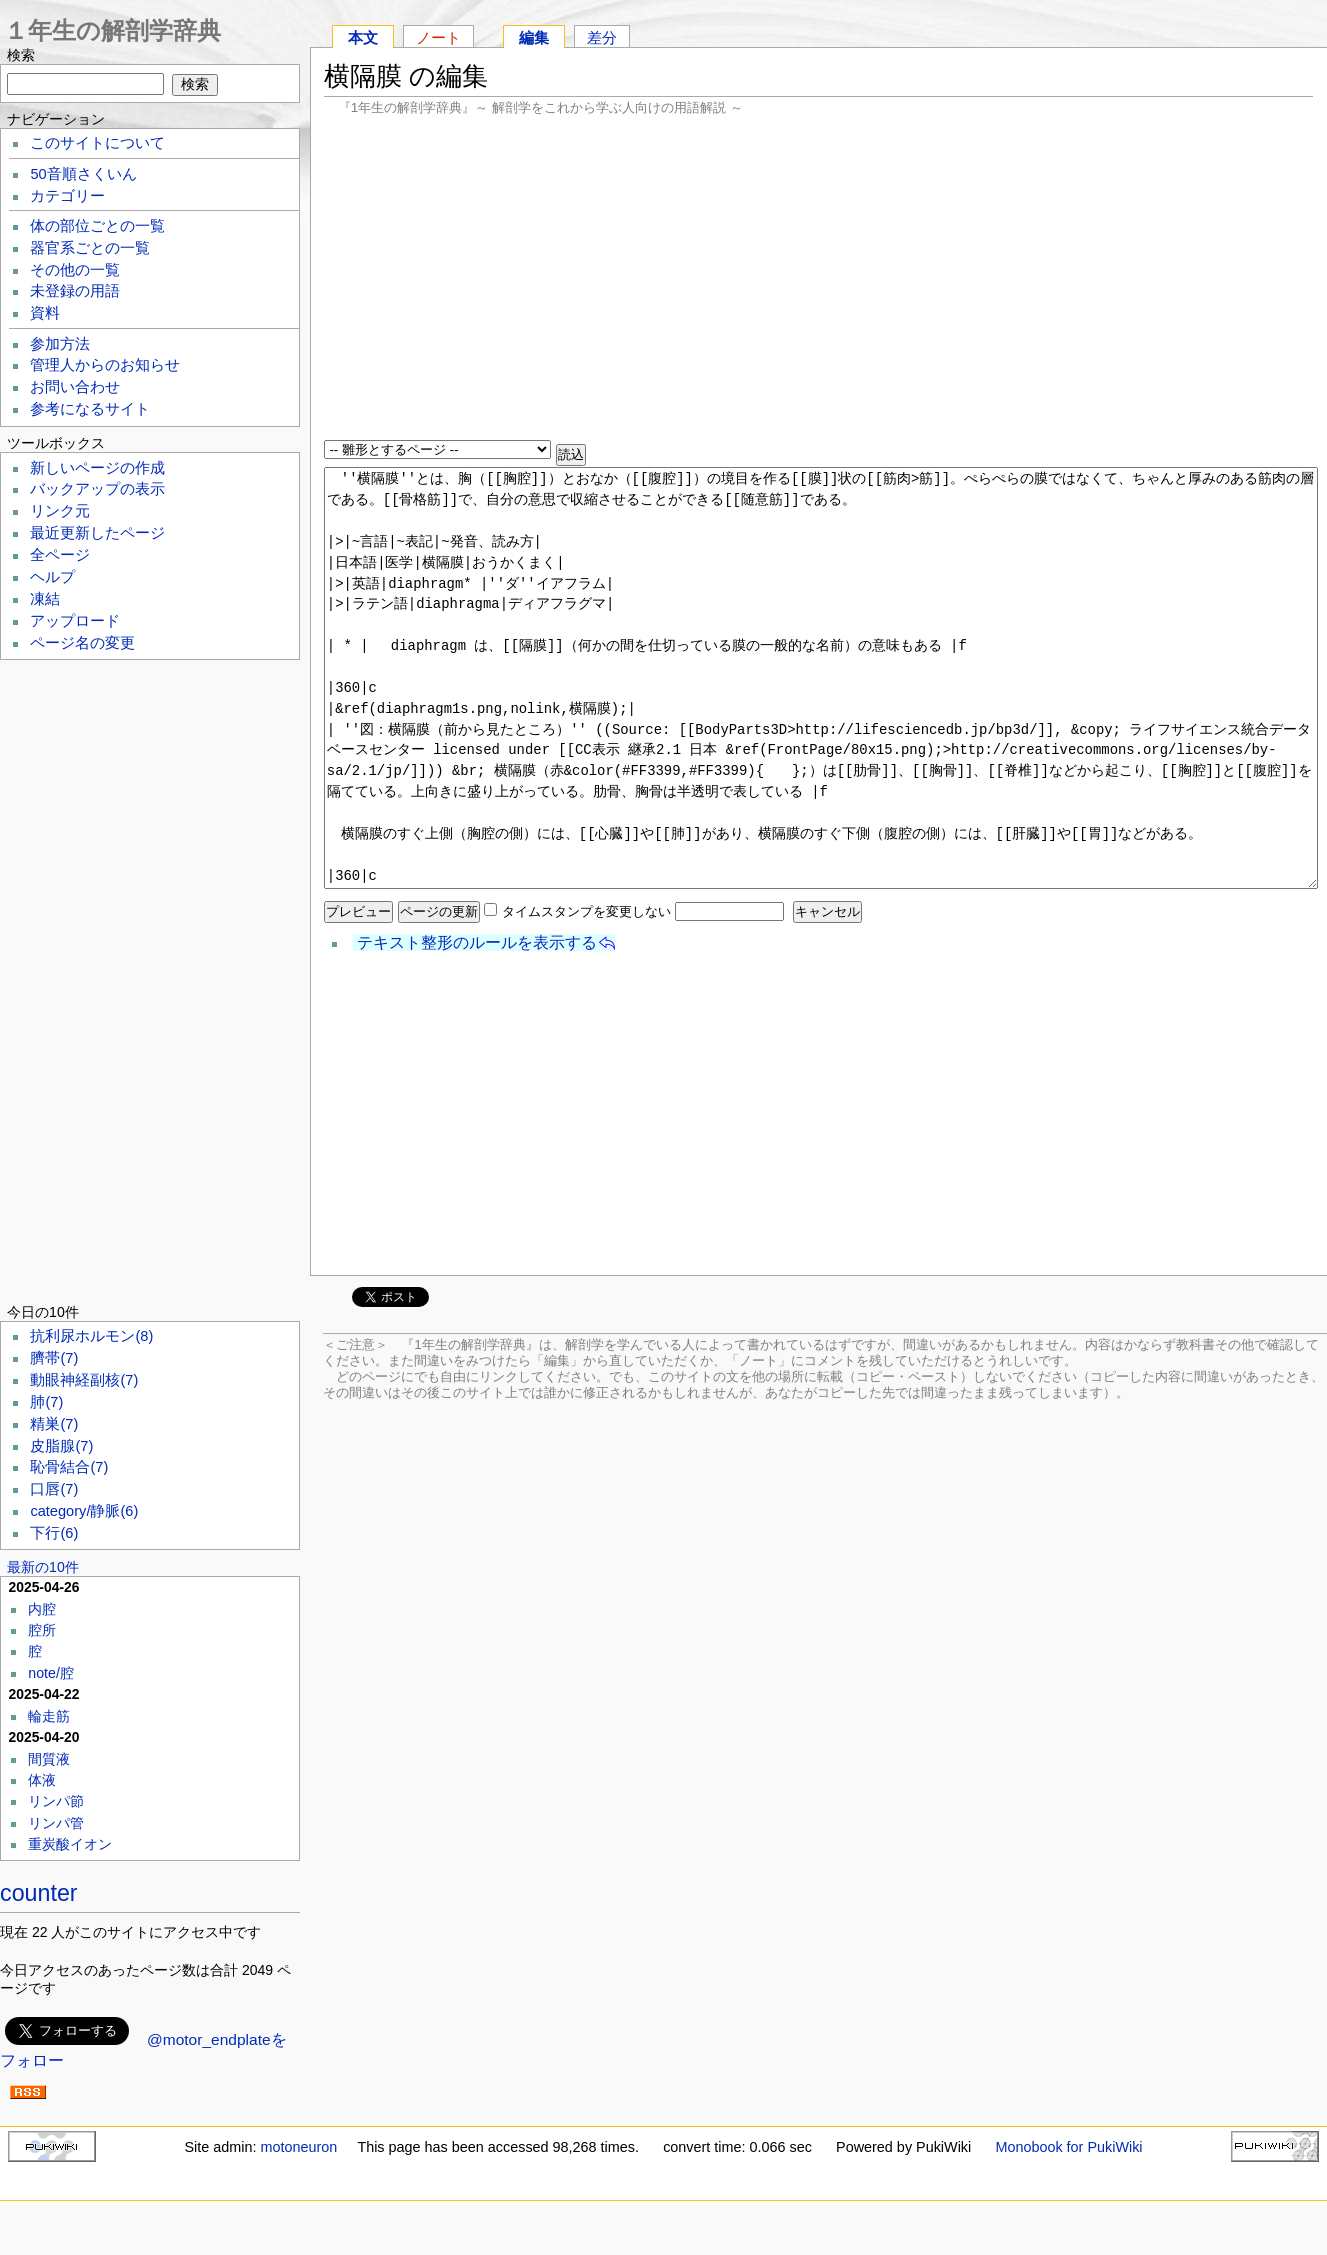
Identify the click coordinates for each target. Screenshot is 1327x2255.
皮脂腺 (61, 1446)
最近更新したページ (97, 533)
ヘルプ (52, 577)
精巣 (54, 1424)
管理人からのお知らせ (105, 365)
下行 (54, 1533)
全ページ (60, 555)
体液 (42, 1780)
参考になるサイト (90, 409)
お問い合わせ (75, 387)
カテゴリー (67, 196)
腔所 (42, 1630)
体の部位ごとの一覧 (97, 226)
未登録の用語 (75, 291)
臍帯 (54, 1358)
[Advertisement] (818, 280)
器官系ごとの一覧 (90, 248)
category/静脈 (84, 1511)
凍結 (45, 599)
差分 (602, 37)
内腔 (42, 1609)
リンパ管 (56, 1823)
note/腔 (51, 1673)
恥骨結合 (69, 1467)
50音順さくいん (83, 174)
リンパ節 (56, 1801)
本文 (363, 37)
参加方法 (60, 344)
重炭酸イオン (70, 1844)
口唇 (54, 1489)
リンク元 (60, 511)
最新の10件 (43, 1567)
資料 (45, 313)
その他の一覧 (75, 270)
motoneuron (298, 2147)
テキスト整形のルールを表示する (477, 942)
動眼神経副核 (84, 1380)
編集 (534, 37)
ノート (438, 37)
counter (39, 1893)
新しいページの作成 (97, 468)
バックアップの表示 (97, 489)
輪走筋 (49, 1716)
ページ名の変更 (82, 643)
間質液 (49, 1759)
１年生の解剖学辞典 (112, 30)
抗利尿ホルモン (91, 1336)
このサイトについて (97, 143)
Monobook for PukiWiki (1068, 2147)
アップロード (75, 621)
